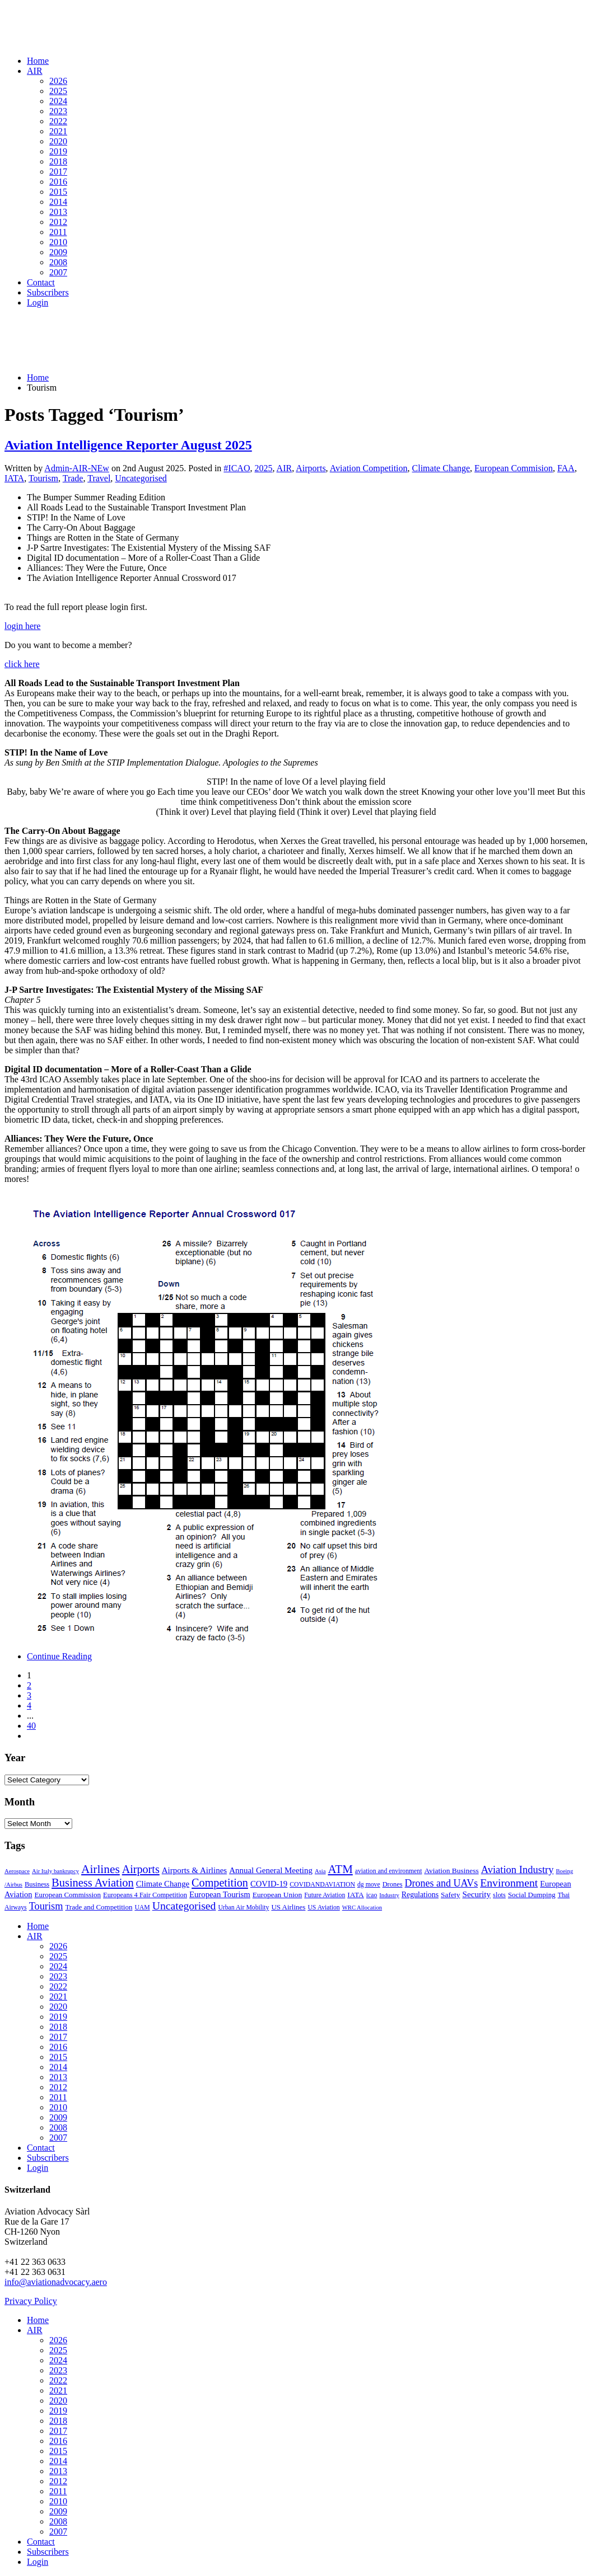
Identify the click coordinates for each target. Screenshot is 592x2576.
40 (31, 1725)
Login (37, 302)
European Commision (513, 468)
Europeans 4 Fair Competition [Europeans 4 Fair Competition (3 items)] (145, 1895)
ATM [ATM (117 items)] (340, 1869)
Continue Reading (59, 1656)
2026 (58, 81)
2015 (58, 191)
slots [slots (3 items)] (499, 1895)
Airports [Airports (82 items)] (141, 1869)
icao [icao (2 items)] (371, 1895)
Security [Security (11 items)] (476, 1894)
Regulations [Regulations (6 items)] (420, 1894)
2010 (58, 242)
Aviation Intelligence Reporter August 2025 (128, 445)
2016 (58, 181)
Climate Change (441, 468)
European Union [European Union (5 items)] (277, 1894)
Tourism (43, 478)
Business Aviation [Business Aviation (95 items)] (93, 1882)
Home (38, 60)
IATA (14, 478)
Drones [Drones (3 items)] (393, 1884)
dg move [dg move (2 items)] (368, 1884)
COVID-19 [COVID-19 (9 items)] (268, 1883)
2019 (58, 151)
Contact (41, 282)
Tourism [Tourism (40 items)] (46, 1906)
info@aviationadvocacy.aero (55, 2282)
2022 (58, 121)
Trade (73, 478)
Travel (98, 478)
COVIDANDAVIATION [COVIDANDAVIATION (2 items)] (322, 1884)
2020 (58, 141)
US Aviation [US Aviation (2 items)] (323, 1907)
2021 (58, 131)
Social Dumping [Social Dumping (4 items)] (532, 1894)
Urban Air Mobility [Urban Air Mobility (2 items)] (243, 1907)
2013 (58, 212)
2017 (58, 171)
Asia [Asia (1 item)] (320, 1871)
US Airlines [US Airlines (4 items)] (288, 1907)
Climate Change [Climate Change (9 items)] (162, 1883)
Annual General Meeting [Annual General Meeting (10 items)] (271, 1870)
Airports (310, 468)
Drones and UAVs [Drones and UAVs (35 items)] (441, 1883)
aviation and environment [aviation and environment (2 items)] (388, 1871)
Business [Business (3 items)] (37, 1884)
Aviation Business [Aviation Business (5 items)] (451, 1870)
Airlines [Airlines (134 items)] (100, 1869)
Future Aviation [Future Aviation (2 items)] (324, 1895)
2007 (58, 272)
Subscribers (48, 292)
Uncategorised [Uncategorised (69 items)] (184, 1905)
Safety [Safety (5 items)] (450, 1894)
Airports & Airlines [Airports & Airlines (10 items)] (194, 1870)
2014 (58, 202)
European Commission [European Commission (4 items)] (67, 1894)
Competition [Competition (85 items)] (220, 1882)
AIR (35, 71)
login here (22, 626)
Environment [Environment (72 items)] (509, 1882)
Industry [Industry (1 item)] (389, 1895)
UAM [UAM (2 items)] (142, 1907)
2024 (58, 101)
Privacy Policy (30, 2301)
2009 (58, 252)
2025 (58, 91)
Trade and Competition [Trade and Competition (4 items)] (98, 1907)
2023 (58, 111)
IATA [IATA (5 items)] (355, 1894)
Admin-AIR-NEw (76, 468)
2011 (58, 232)
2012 (58, 222)
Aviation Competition (369, 468)
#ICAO (236, 468)
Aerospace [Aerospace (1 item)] (17, 1871)
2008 (58, 262)
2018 (58, 161)
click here (22, 664)
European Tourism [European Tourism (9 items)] (219, 1894)
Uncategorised (140, 478)
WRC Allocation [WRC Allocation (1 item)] (362, 1907)
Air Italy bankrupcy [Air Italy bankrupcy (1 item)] (55, 1871)
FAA (566, 468)
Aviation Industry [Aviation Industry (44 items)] (517, 1869)
